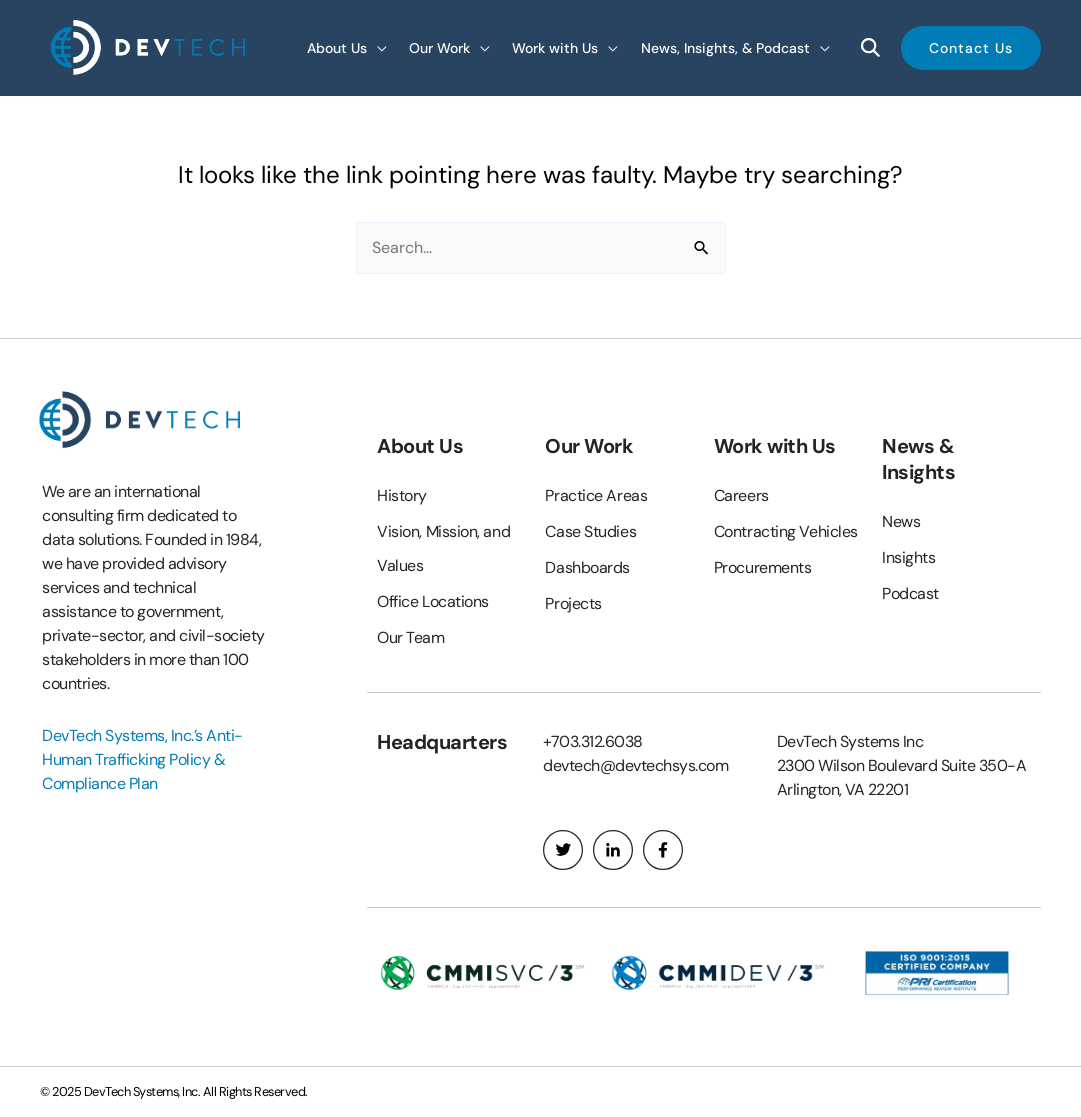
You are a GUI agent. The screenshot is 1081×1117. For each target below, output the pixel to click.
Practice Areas (596, 495)
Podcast (910, 593)
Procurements (763, 567)
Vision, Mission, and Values (443, 548)
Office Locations (433, 601)
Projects (573, 603)
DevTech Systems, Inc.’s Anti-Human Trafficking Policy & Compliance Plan (142, 759)
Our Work (589, 446)
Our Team (410, 637)
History (402, 495)
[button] (971, 48)
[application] (377, 47)
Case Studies (590, 531)
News (901, 521)
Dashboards (587, 567)
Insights (908, 557)
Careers (741, 495)
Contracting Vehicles (786, 531)
